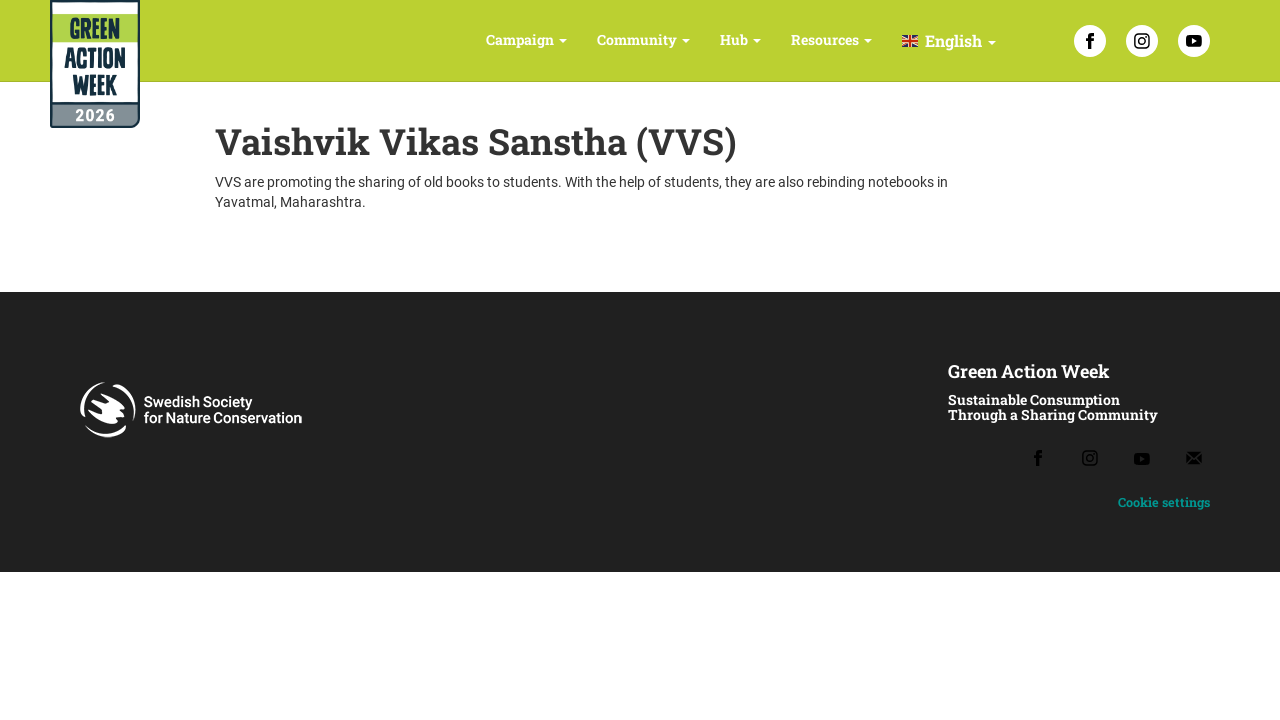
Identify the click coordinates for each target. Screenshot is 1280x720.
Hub (740, 39)
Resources (831, 39)
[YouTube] (1194, 41)
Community (643, 39)
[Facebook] (1090, 41)
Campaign (526, 39)
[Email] (1194, 458)
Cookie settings (1164, 502)
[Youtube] (1142, 458)
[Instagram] (1142, 41)
